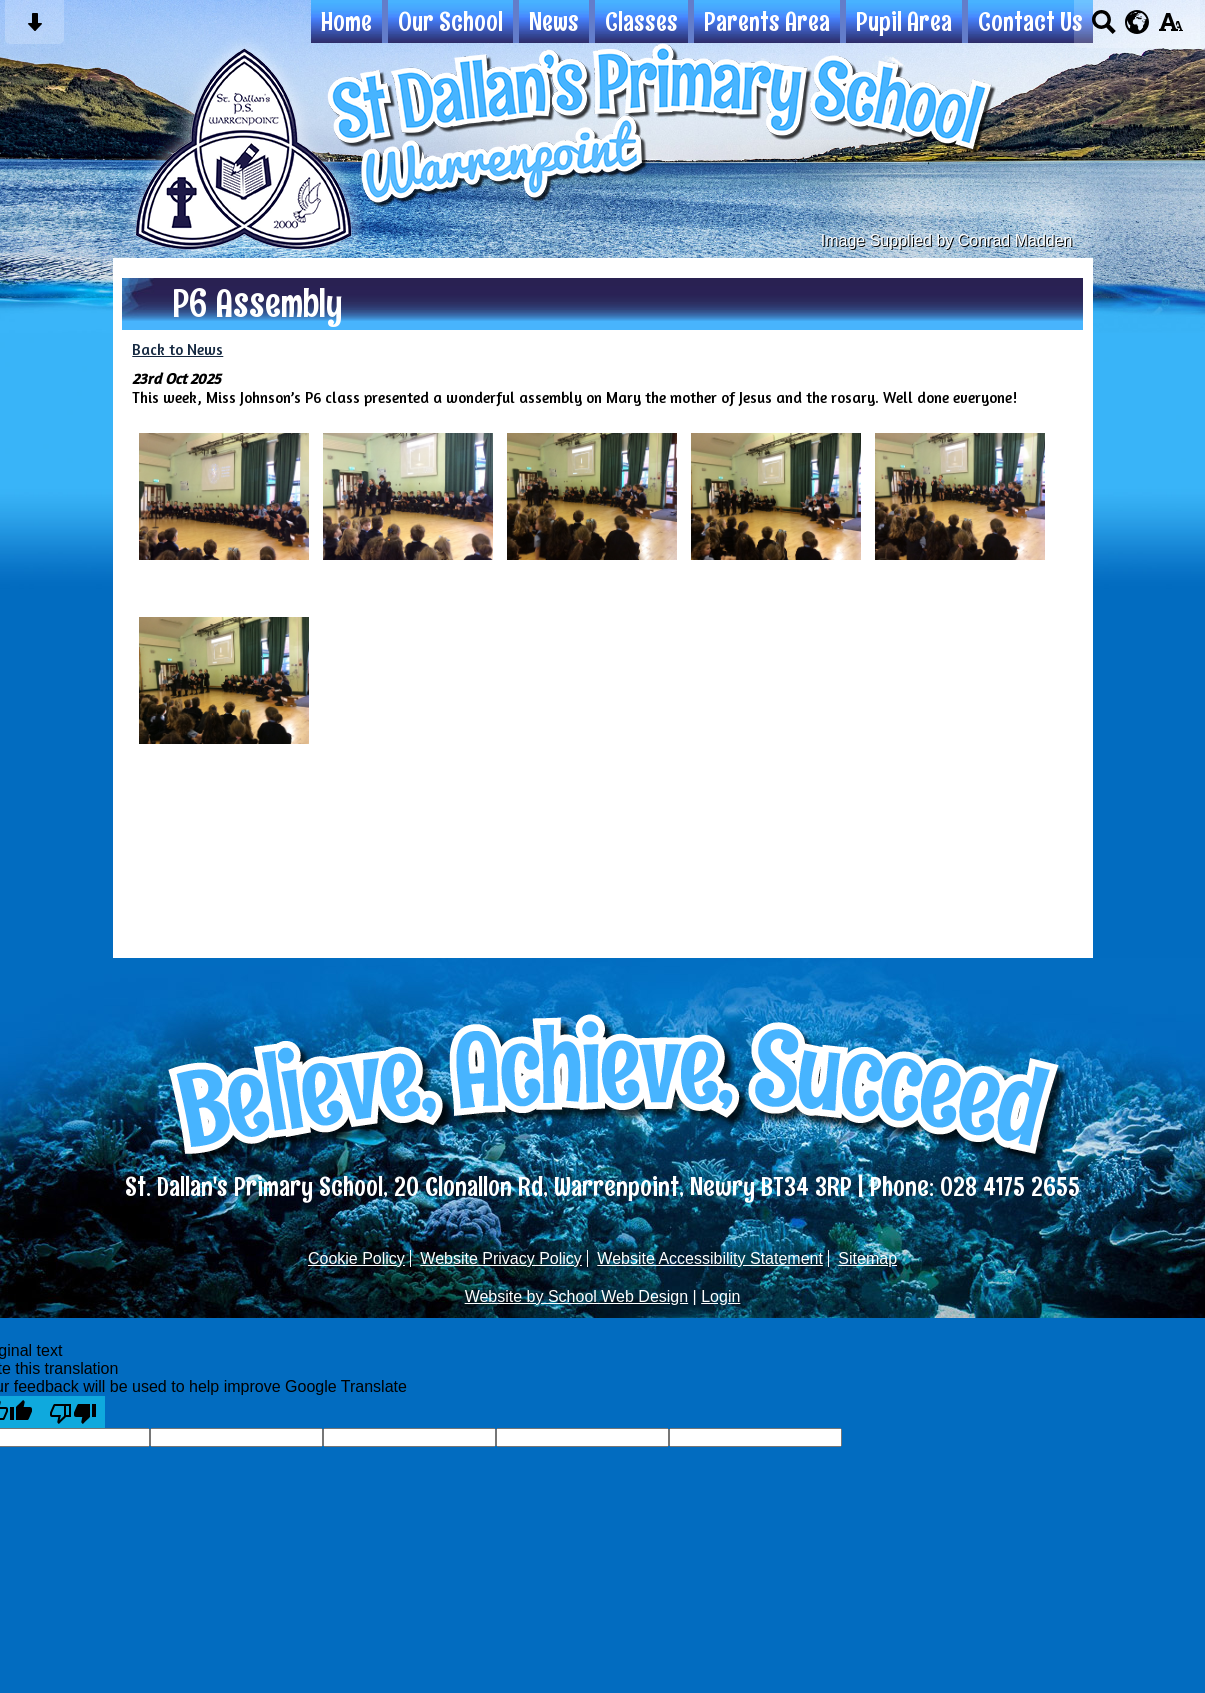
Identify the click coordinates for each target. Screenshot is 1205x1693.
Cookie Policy (356, 1258)
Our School (450, 21)
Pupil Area (904, 21)
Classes (641, 21)
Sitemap (867, 1258)
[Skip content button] (34, 28)
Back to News (177, 349)
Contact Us (1030, 21)
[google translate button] (1137, 22)
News (554, 21)
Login (720, 1296)
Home (346, 21)
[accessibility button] (1170, 28)
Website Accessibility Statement (710, 1258)
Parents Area (767, 21)
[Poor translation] (73, 1412)
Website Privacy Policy (501, 1258)
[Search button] (1103, 28)
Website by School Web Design (577, 1296)
